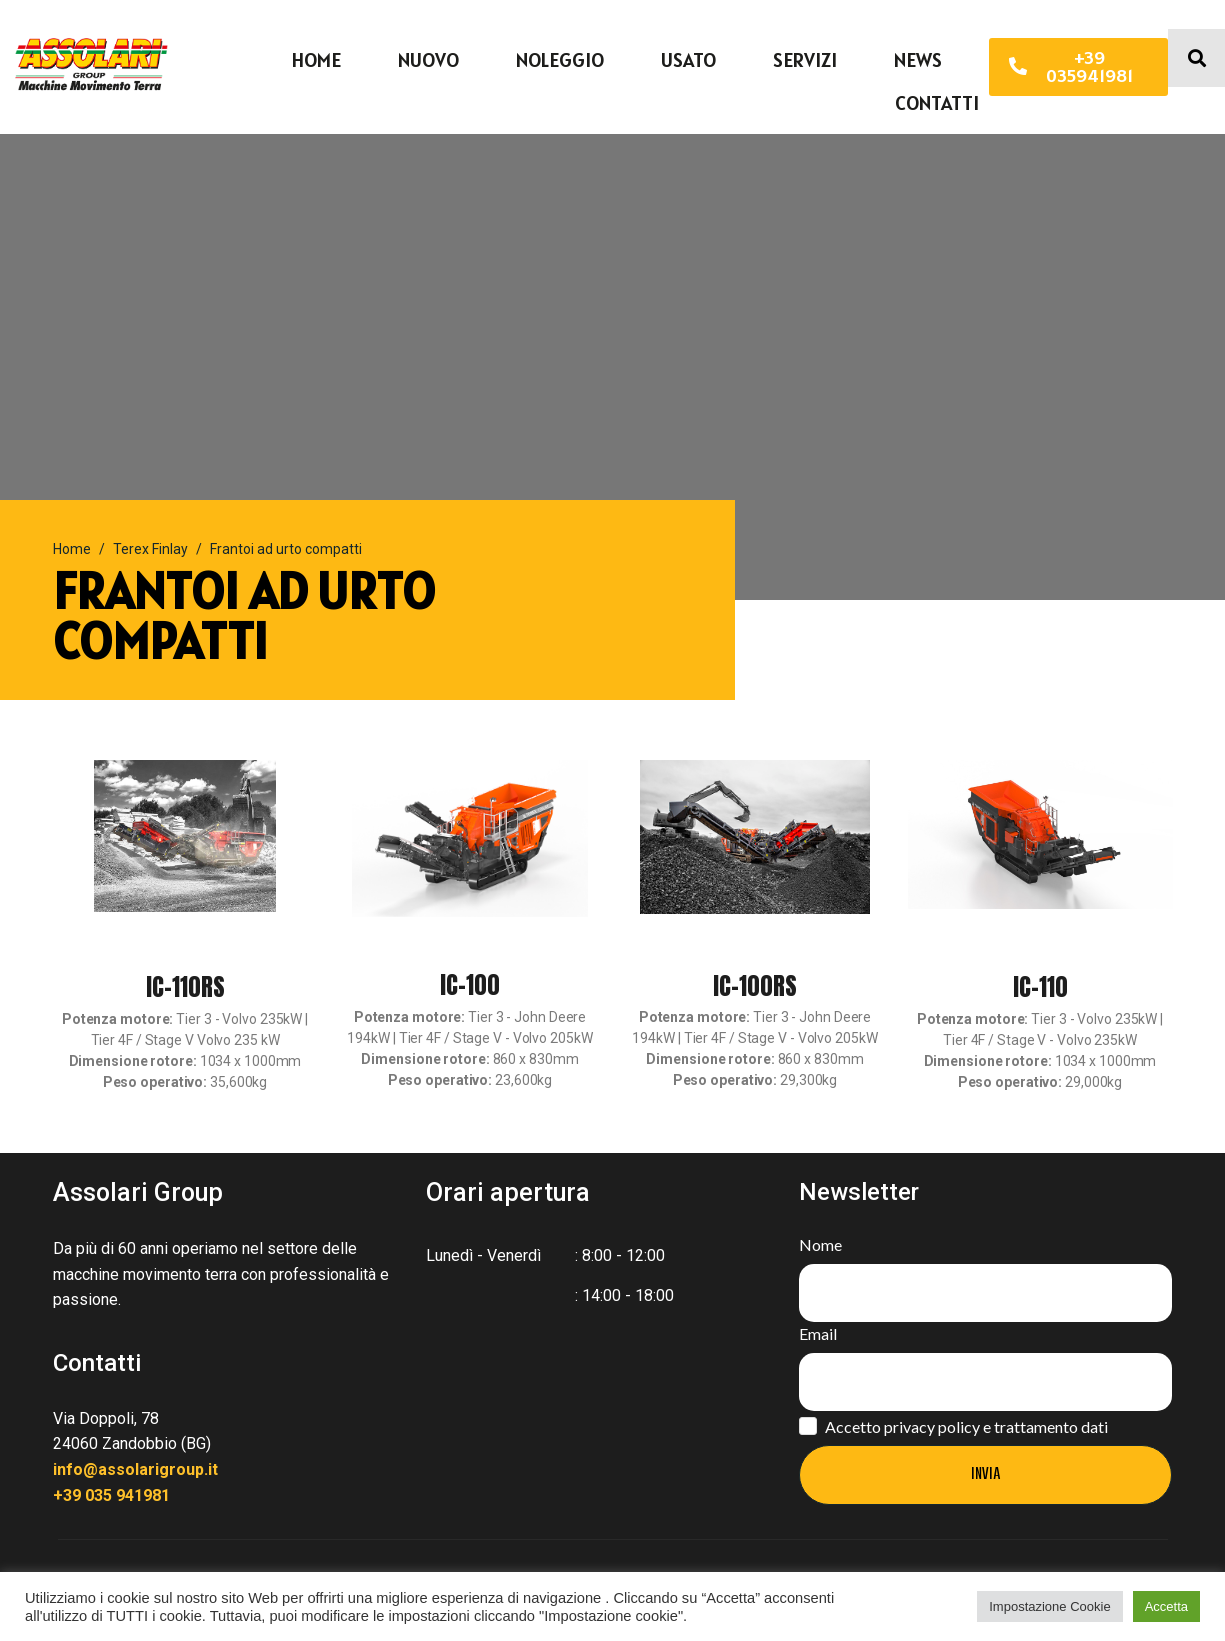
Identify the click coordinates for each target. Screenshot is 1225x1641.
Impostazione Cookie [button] (1049, 1606)
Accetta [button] (1166, 1606)
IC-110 (1040, 987)
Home (316, 60)
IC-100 (470, 985)
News (918, 60)
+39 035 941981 (111, 1495)
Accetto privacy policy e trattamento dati (966, 1426)
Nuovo (428, 60)
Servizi (805, 60)
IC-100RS (755, 986)
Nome (820, 1244)
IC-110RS (185, 987)
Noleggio (560, 60)
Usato (688, 60)
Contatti (937, 103)
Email (818, 1333)
